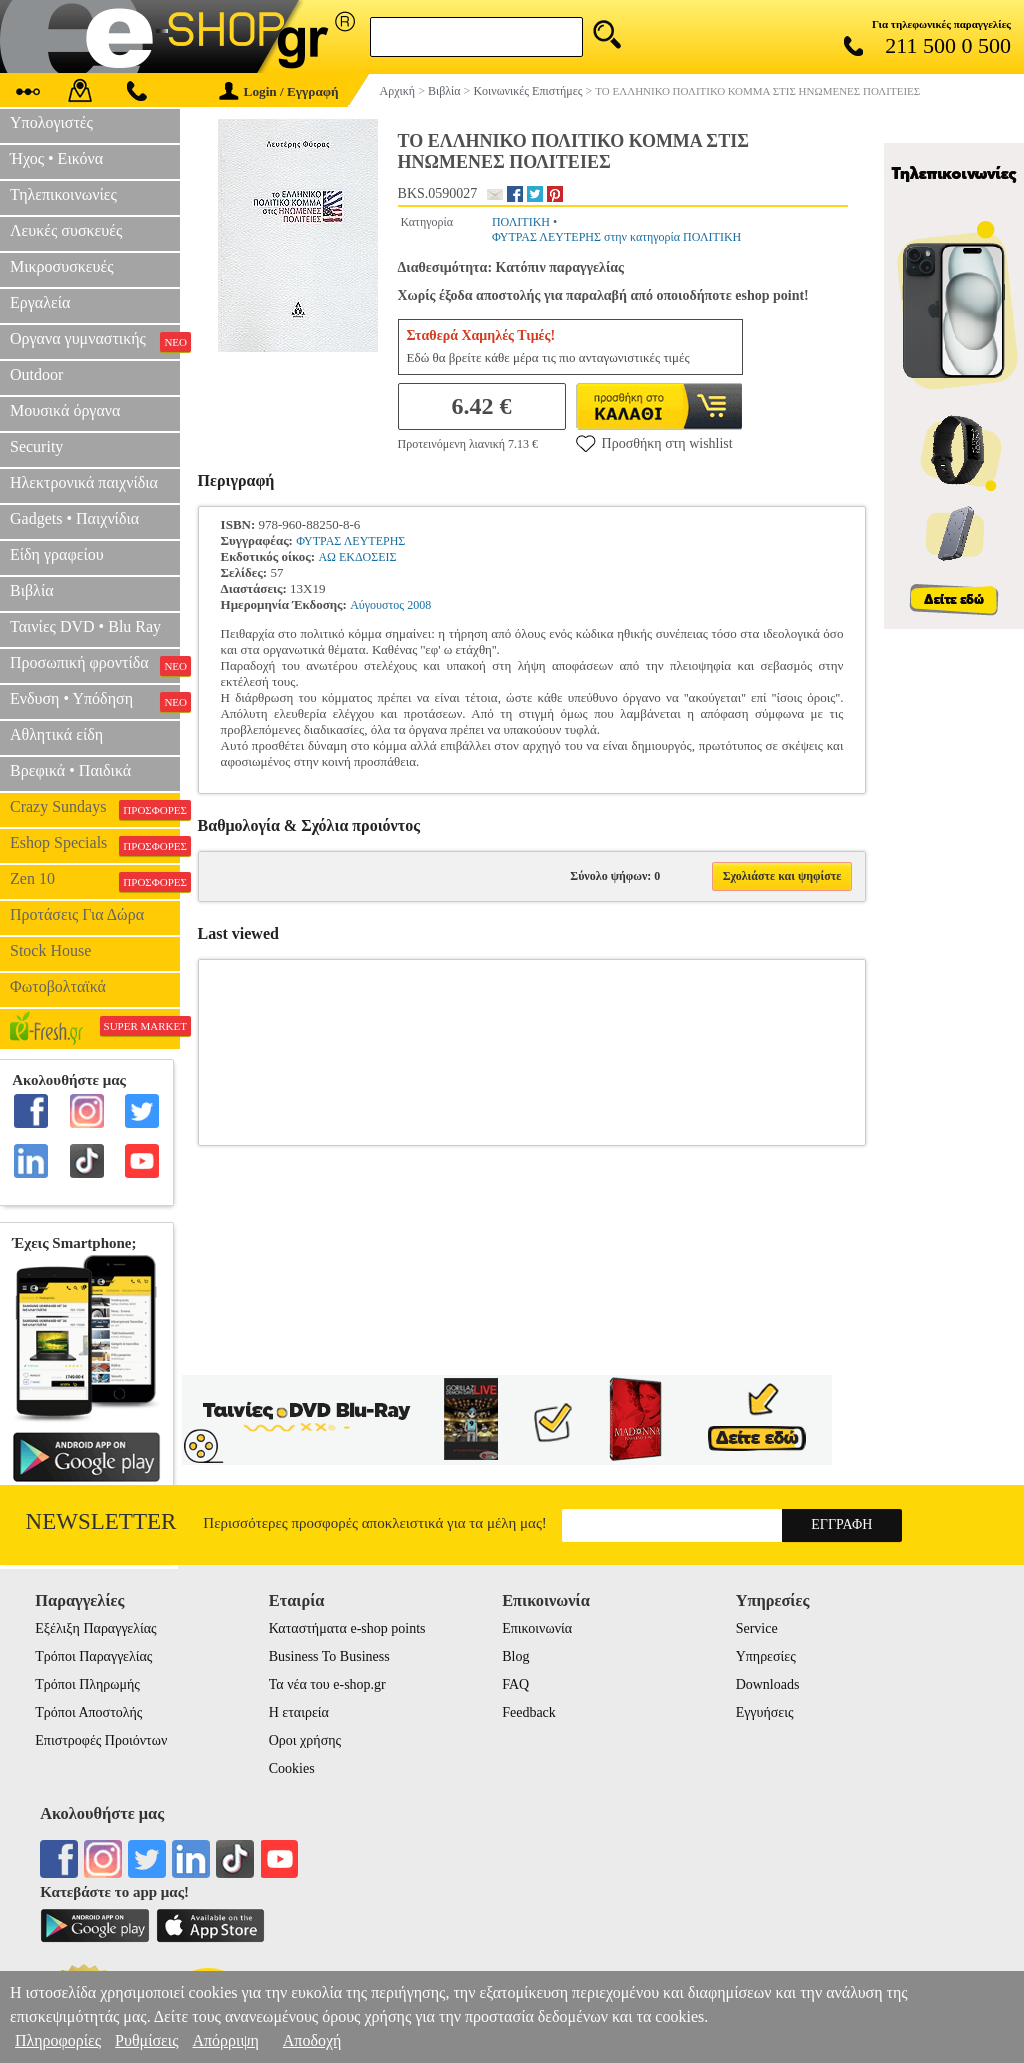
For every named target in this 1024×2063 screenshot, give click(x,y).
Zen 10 (95, 881)
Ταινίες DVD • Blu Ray (85, 626)
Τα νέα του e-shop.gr (327, 1684)
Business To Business (329, 1656)
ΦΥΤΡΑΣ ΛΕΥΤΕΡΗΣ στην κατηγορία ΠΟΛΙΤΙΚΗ (616, 237)
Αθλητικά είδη (56, 734)
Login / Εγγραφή (279, 91)
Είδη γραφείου (57, 554)
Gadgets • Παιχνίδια (74, 518)
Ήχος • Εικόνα (56, 158)
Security (36, 446)
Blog (515, 1656)
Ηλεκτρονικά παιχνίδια (84, 482)
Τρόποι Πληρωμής (87, 1684)
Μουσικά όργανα (65, 410)
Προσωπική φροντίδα (95, 665)
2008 (419, 605)
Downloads (768, 1684)
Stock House (50, 950)
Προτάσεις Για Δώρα (77, 914)
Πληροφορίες (58, 2040)
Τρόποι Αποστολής (88, 1712)
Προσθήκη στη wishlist (654, 443)
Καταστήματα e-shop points (347, 1628)
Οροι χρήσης (305, 1740)
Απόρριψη (225, 2040)
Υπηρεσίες (766, 1656)
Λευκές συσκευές (66, 230)
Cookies (292, 1768)
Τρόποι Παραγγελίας (93, 1656)
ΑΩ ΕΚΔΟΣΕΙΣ (357, 557)
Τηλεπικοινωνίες (63, 194)
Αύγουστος (377, 605)
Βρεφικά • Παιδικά (70, 770)
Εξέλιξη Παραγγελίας (95, 1628)
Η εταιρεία (299, 1712)
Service (757, 1628)
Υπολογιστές (51, 122)
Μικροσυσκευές (62, 266)
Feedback (529, 1712)
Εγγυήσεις (765, 1712)
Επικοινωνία (537, 1628)
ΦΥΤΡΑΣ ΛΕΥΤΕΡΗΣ (350, 541)
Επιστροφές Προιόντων (101, 1740)
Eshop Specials (95, 845)
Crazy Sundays (95, 809)
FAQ (515, 1684)
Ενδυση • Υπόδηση (95, 701)
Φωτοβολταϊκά (58, 986)
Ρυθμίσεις (146, 2040)
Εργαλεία (40, 302)
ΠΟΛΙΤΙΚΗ (521, 222)
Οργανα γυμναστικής (95, 341)
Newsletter (101, 1521)
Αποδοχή (312, 2040)
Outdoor (36, 374)
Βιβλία (32, 590)
